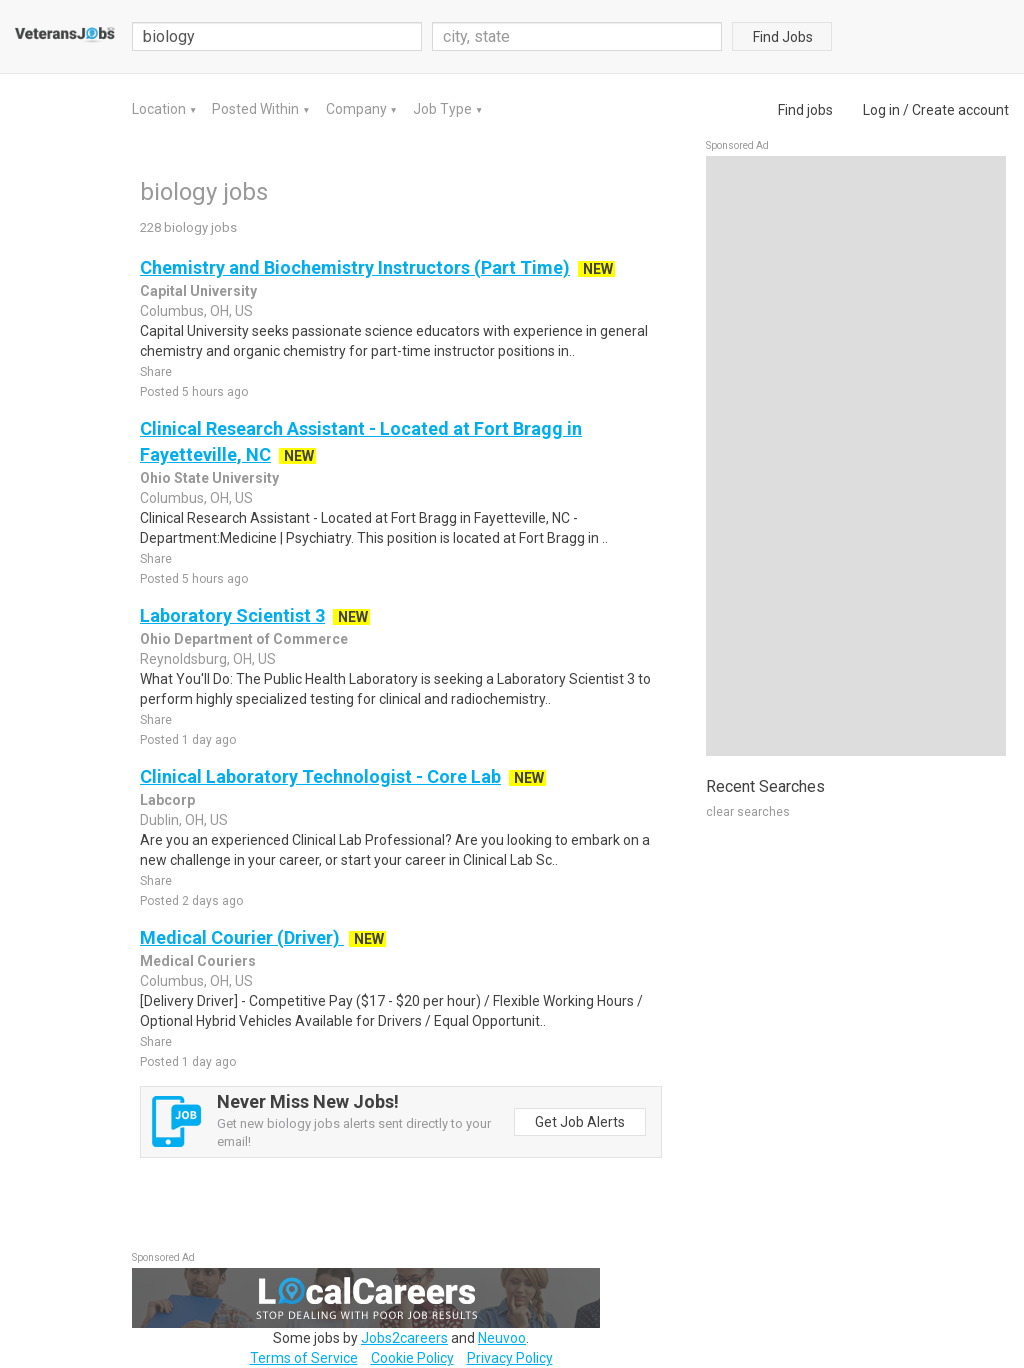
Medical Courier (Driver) (242, 937)
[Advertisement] (856, 456)
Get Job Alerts (580, 1122)
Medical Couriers (198, 961)
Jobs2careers (404, 1338)
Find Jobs (783, 37)
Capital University (198, 291)
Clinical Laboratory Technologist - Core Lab (320, 776)
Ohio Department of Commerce (244, 639)
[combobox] (577, 36)
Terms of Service (304, 1358)
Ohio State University (209, 478)
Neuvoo (502, 1338)
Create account (960, 110)
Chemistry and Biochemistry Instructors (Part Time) (355, 267)
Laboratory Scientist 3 (232, 615)
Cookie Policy (412, 1358)
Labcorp (167, 800)
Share (156, 372)
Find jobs (805, 110)
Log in (881, 110)
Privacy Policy (510, 1358)
